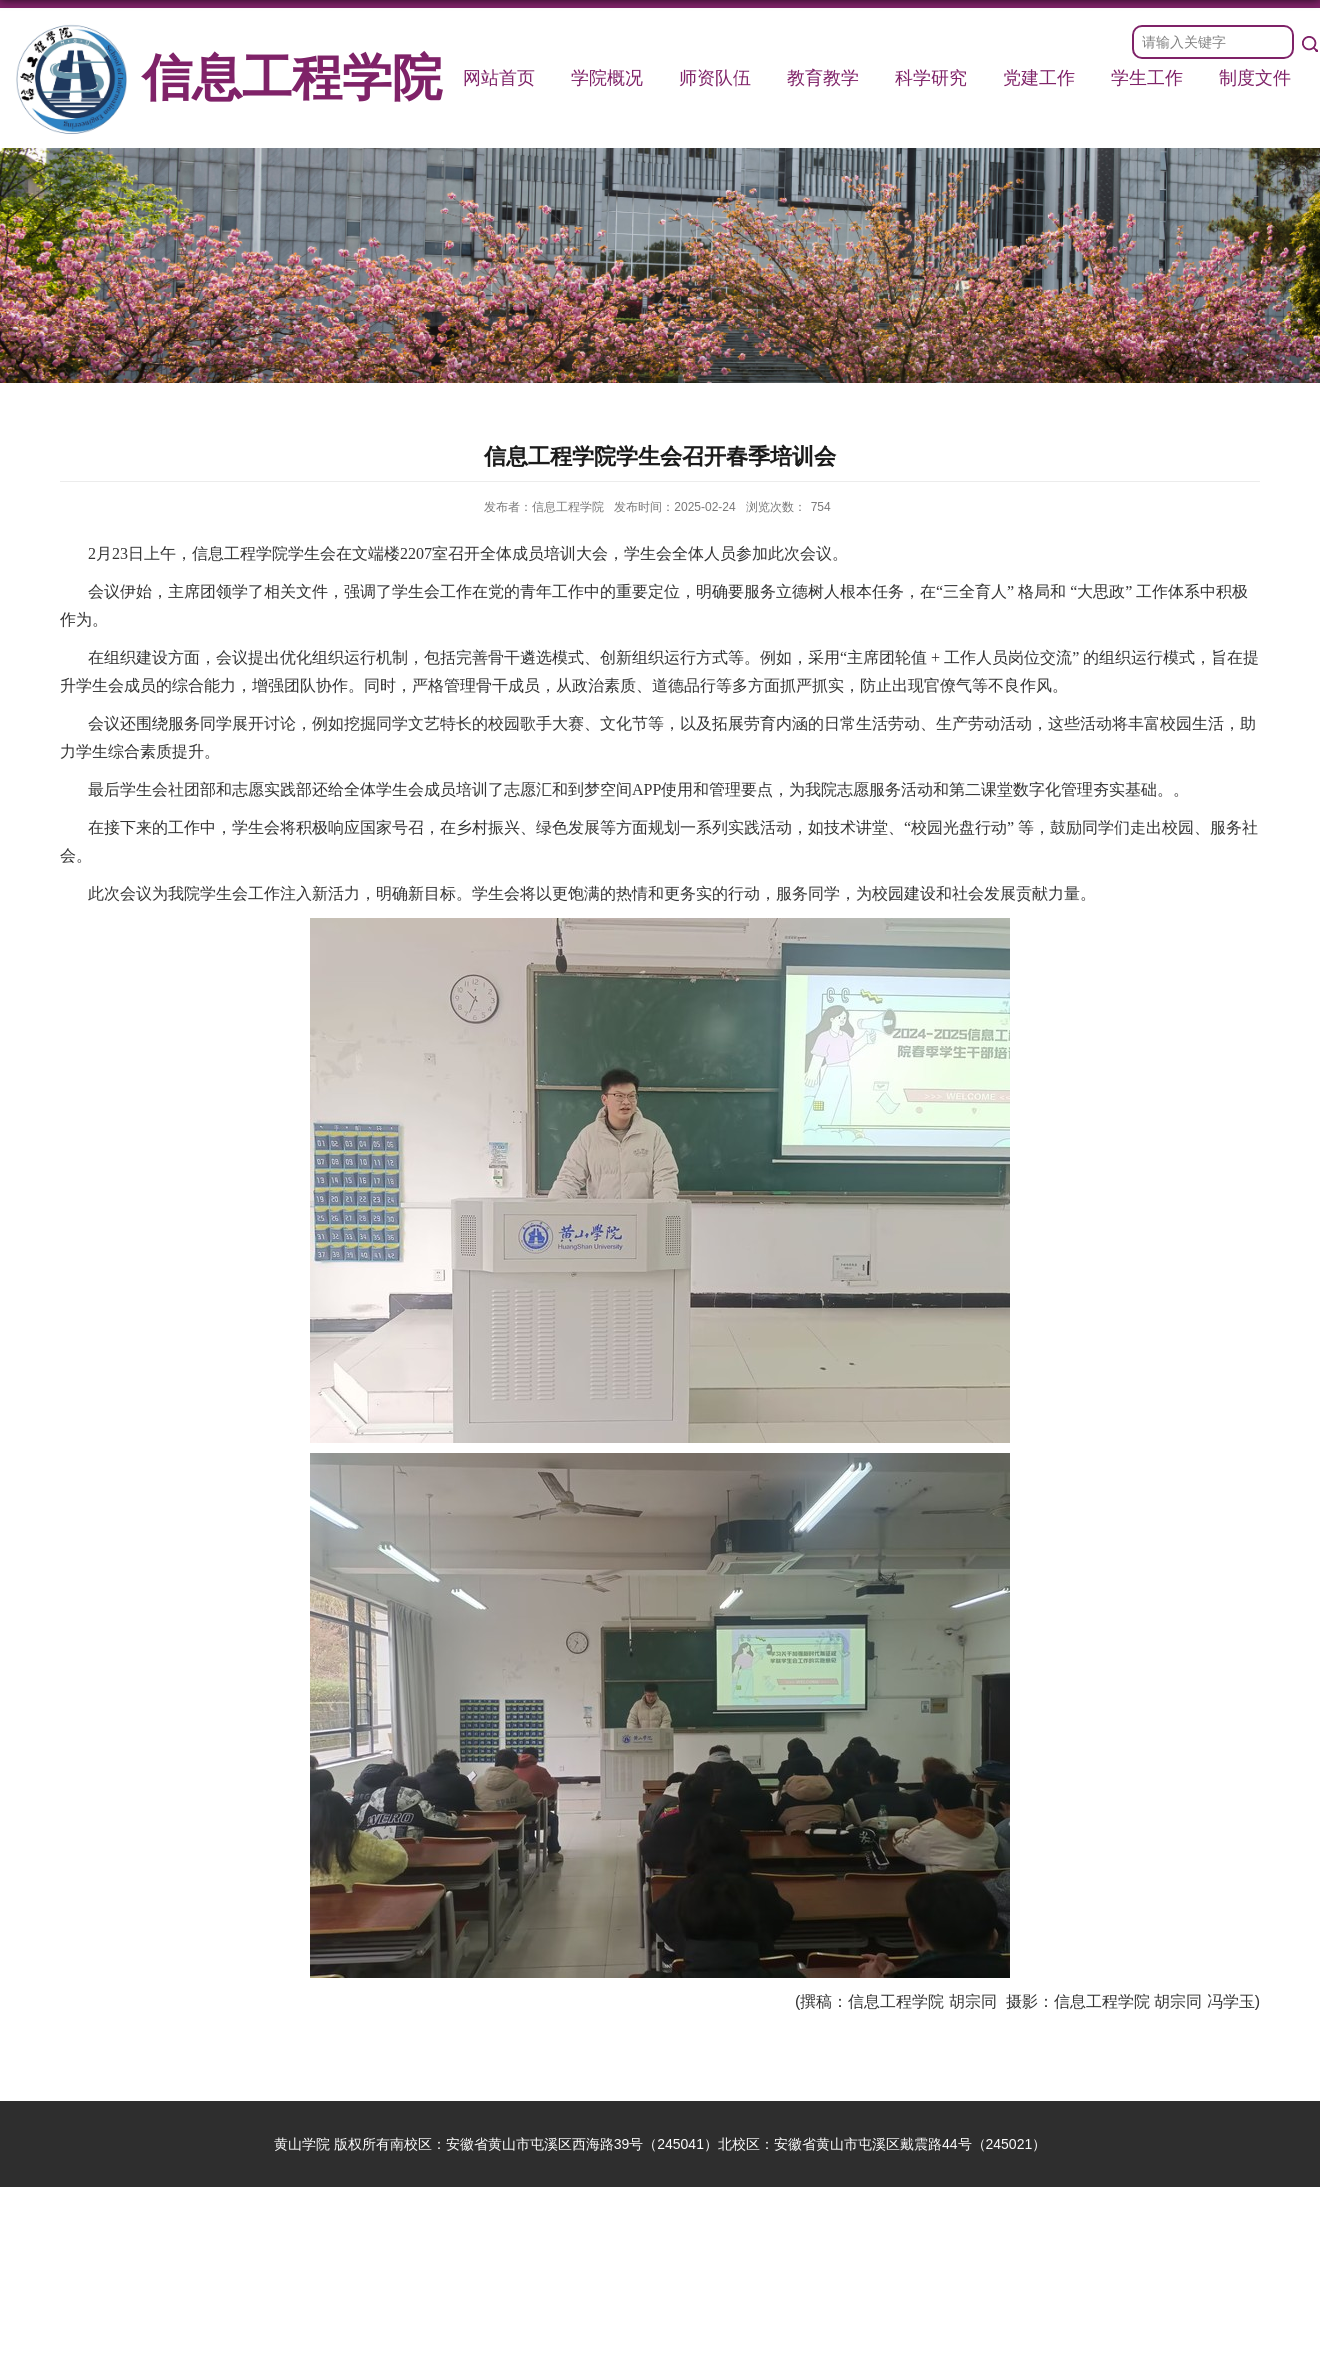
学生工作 (1147, 78)
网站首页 (499, 78)
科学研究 (931, 78)
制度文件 (1255, 78)
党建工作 (1039, 78)
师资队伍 (715, 78)
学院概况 (607, 78)
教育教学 (823, 78)
